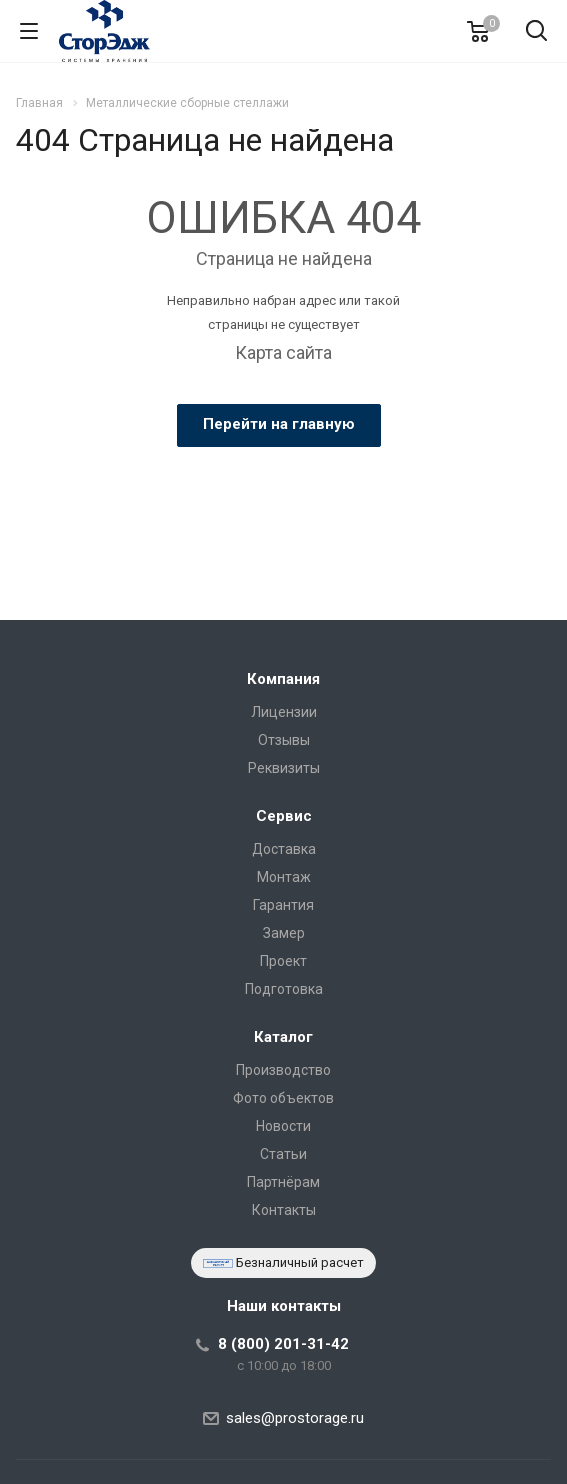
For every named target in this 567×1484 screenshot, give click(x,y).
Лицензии (284, 712)
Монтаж (284, 877)
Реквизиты (284, 768)
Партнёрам (283, 1182)
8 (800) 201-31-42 (283, 1344)
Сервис (284, 816)
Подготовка (284, 989)
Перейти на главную (279, 424)
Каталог (283, 1037)
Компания (283, 679)
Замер (284, 933)
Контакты (284, 1210)
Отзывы (284, 740)
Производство (283, 1070)
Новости (283, 1126)
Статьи (283, 1154)
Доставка (284, 849)
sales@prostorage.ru (295, 1418)
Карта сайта (283, 352)
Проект (283, 961)
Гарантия (283, 905)
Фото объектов (283, 1098)
